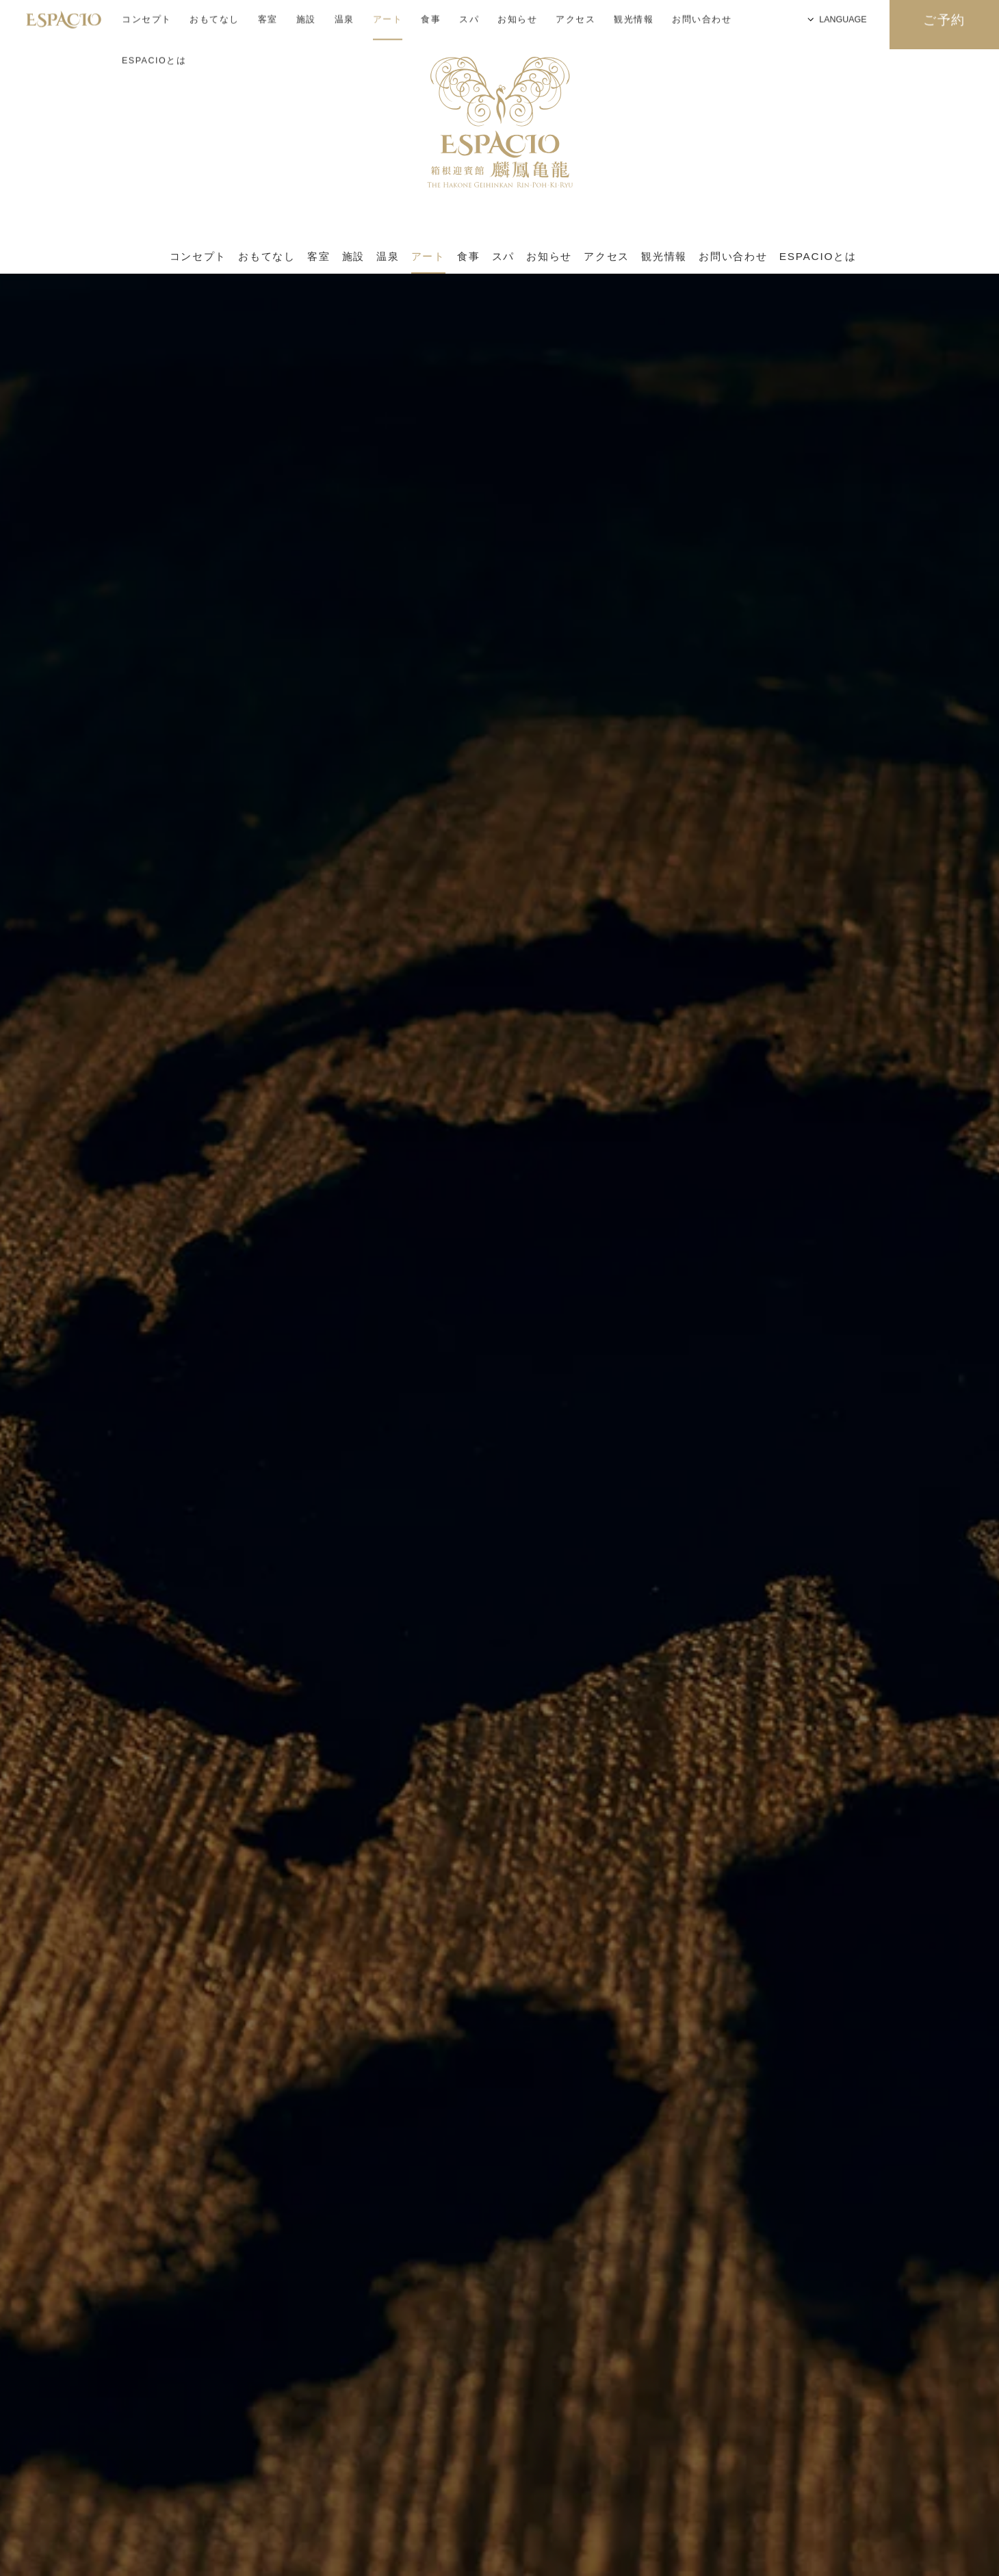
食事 (468, 256)
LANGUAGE (739, 24)
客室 (318, 256)
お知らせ (549, 256)
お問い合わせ (733, 256)
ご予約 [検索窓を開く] (944, 25)
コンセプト (198, 256)
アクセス (607, 256)
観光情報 (664, 256)
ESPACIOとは (154, 20)
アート (428, 256)
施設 (353, 256)
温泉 (387, 256)
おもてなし (267, 256)
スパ (503, 256)
